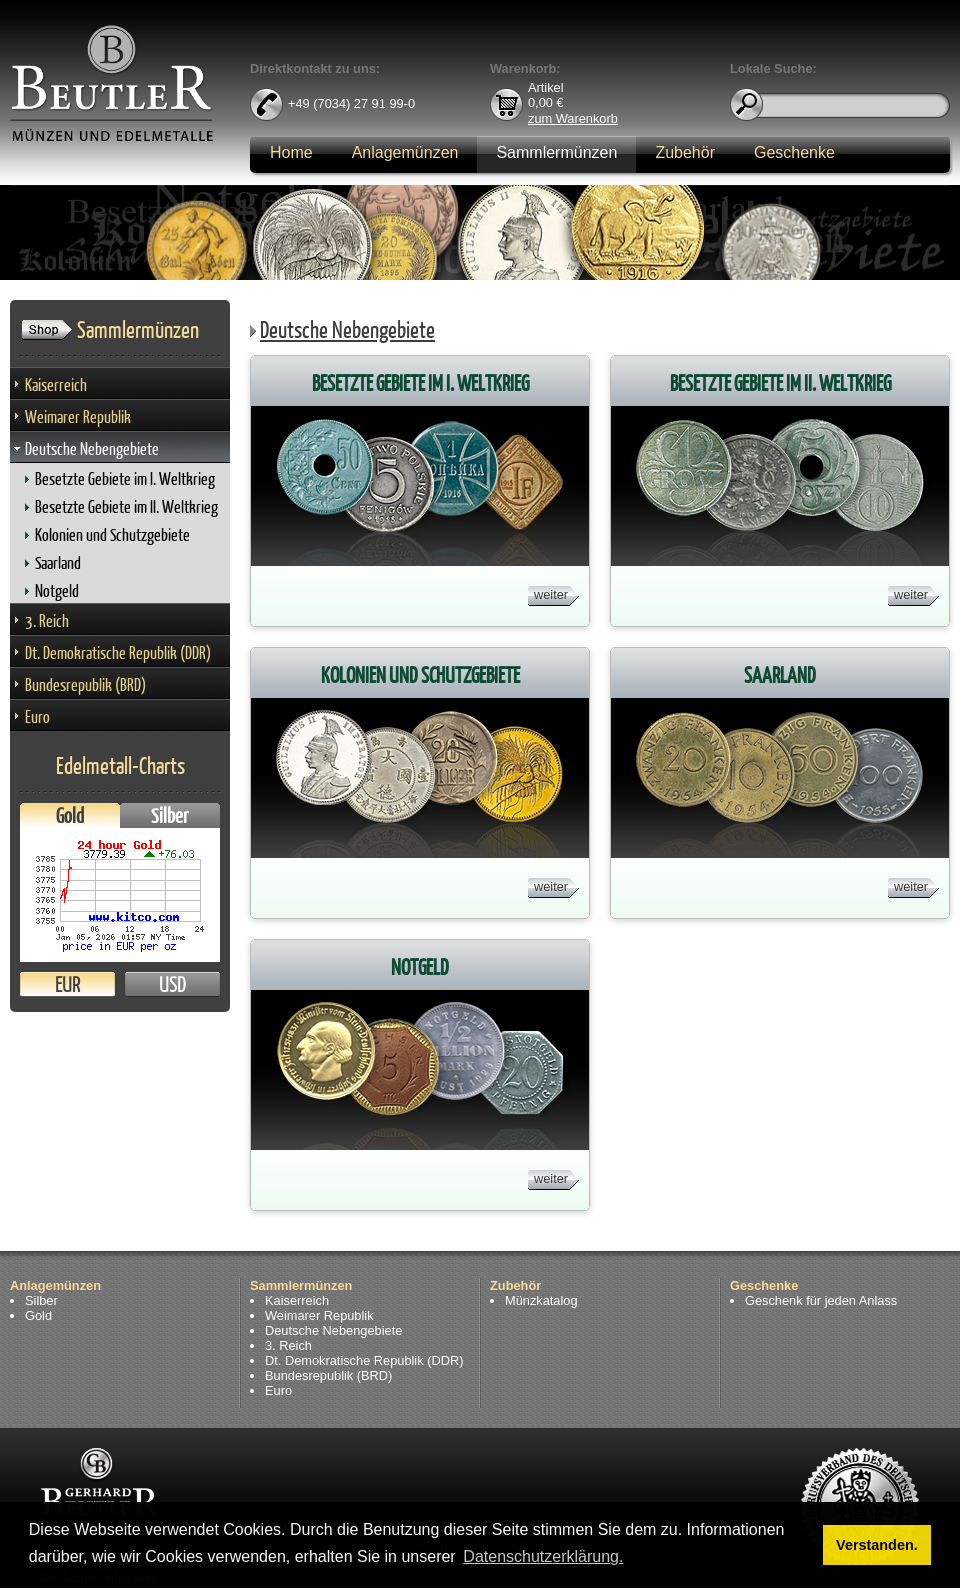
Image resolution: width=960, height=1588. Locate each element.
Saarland (58, 562)
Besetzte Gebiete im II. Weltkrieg (126, 506)
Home (291, 152)
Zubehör (685, 152)
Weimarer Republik (78, 416)
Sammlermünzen (556, 152)
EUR (67, 984)
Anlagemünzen (405, 152)
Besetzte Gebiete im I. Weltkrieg (125, 478)
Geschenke (794, 152)
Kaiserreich (56, 384)
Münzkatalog (541, 1300)
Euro (37, 716)
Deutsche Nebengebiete (92, 448)
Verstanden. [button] (877, 1545)
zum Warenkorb (573, 117)
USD (172, 984)
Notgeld (57, 590)
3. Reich (47, 620)
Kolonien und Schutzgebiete (112, 534)
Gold (70, 815)
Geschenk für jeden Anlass (821, 1300)
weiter (551, 594)
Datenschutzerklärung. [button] (543, 1556)
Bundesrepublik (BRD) (85, 684)
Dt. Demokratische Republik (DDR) (118, 652)
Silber (170, 815)
